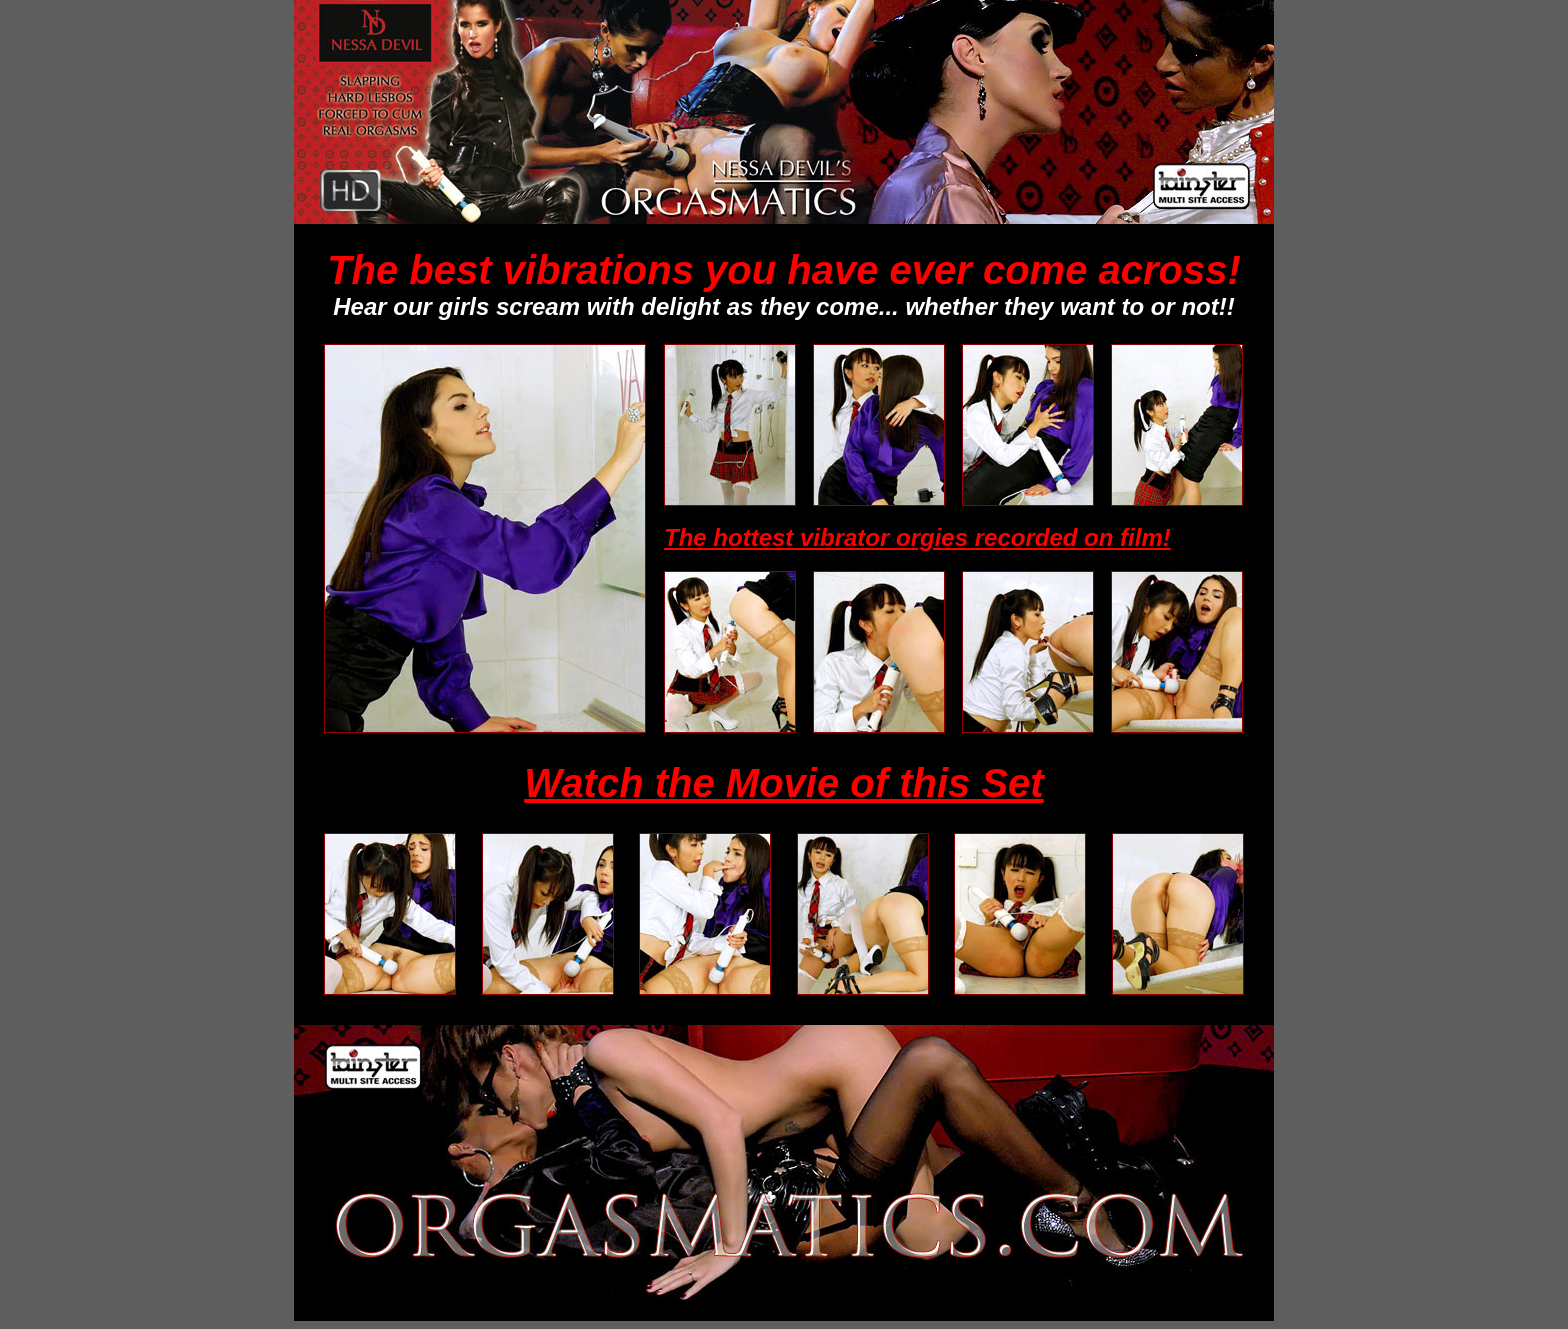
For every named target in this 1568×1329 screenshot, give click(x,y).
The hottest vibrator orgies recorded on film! (917, 537)
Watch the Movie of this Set (783, 783)
